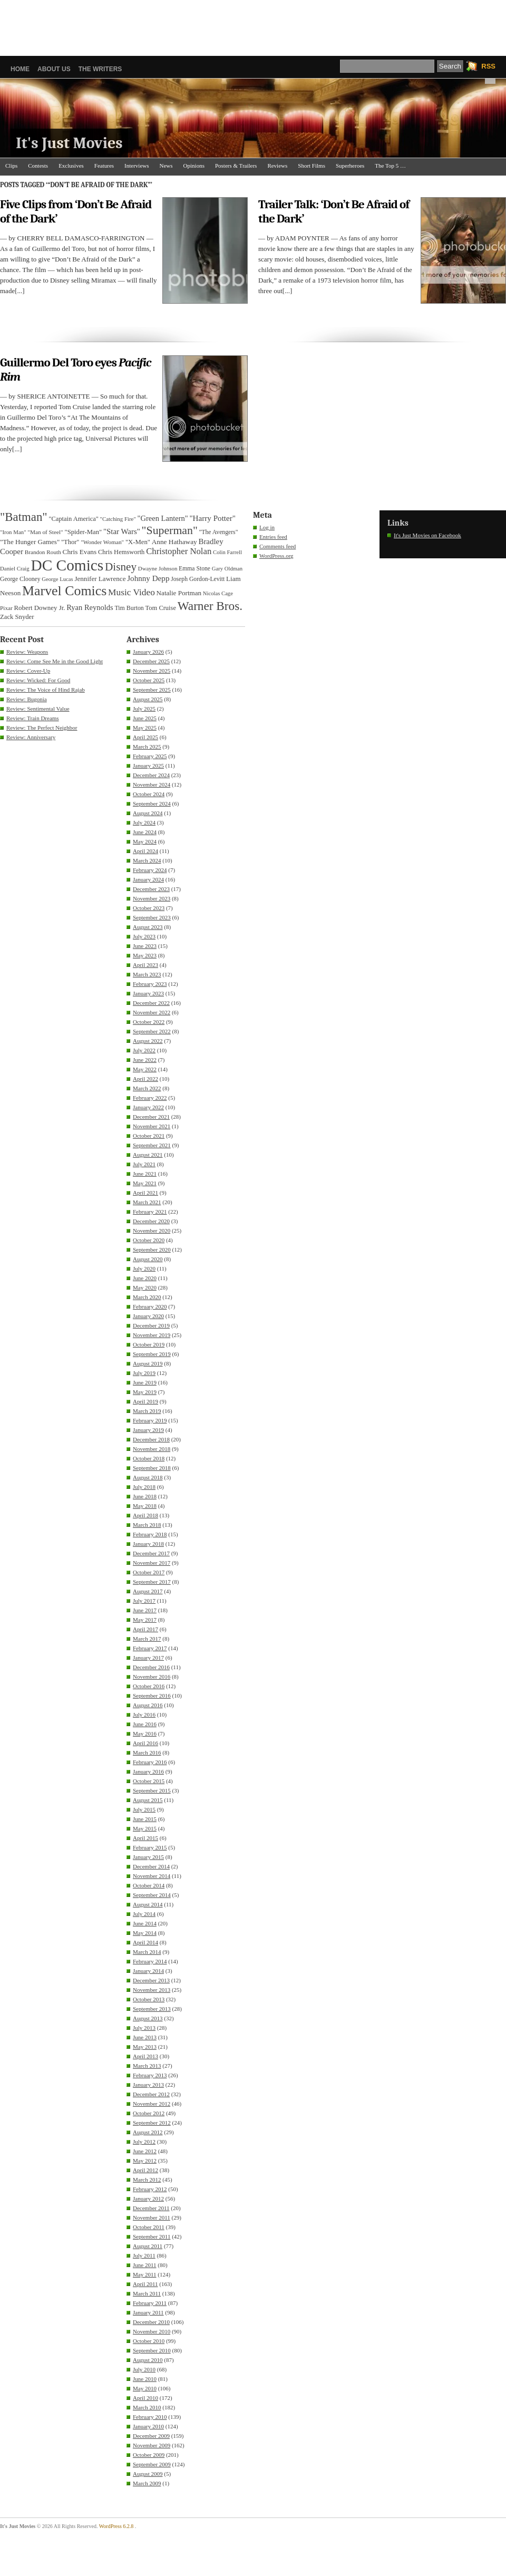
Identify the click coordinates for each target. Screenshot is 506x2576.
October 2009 (148, 2455)
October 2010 (148, 2341)
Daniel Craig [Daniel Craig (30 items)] (15, 568)
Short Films (311, 165)
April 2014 (145, 1942)
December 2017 (151, 1553)
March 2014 (147, 1952)
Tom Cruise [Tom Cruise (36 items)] (160, 608)
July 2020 (144, 1268)
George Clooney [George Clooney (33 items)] (20, 579)
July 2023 (144, 936)
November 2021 (151, 1126)
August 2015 (148, 1800)
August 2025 (148, 699)
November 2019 (151, 1335)
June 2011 (145, 2265)
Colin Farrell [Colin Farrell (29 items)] (227, 552)
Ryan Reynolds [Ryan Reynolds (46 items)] (89, 607)
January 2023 (148, 993)
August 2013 (148, 2018)
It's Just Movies (69, 143)
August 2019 (148, 1363)
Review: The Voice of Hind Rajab (45, 689)
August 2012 (148, 2132)
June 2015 (145, 1819)
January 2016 (148, 1771)
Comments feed (277, 546)
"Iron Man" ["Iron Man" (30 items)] (13, 532)
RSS (488, 66)
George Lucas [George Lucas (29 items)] (57, 579)
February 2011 (150, 2303)
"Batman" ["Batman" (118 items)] (23, 517)
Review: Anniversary (30, 737)
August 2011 (147, 2246)
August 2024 (148, 813)
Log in (267, 527)
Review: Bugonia (26, 699)
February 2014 (150, 1961)
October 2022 (148, 1022)
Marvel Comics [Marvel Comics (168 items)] (64, 590)
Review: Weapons (27, 651)
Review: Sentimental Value (38, 708)
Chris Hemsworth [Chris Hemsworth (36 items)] (121, 552)
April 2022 (145, 1079)
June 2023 (145, 946)
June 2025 (145, 718)
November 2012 (151, 2103)
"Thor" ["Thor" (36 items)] (70, 542)
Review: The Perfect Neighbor (41, 727)
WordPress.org (276, 556)
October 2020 (148, 1240)
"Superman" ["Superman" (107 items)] (170, 530)
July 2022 (144, 1050)
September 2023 (152, 917)
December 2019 (151, 1325)
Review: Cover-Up (28, 670)
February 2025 (150, 756)
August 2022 (148, 1041)
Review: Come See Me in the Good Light (54, 661)
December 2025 (151, 661)
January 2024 (148, 879)
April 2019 (145, 1401)
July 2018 (144, 1487)
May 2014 (145, 1933)
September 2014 (152, 1895)
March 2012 (147, 2179)
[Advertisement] (253, 23)
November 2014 (151, 1876)
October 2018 (148, 1458)
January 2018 (148, 1544)
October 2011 (148, 2227)
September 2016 (152, 1695)
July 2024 (144, 822)
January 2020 (148, 1316)
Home (20, 69)
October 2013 (148, 1999)
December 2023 (151, 889)
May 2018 (145, 1506)
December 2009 (151, 2436)
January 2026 (148, 651)
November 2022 (151, 1012)
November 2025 (151, 670)
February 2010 (150, 2417)
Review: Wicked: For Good (38, 680)
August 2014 (148, 1904)
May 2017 (145, 1619)
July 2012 (144, 2141)
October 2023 (148, 908)
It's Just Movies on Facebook (427, 535)
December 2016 (151, 1667)
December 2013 (151, 1980)
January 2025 (148, 765)
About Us (54, 69)
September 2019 (152, 1354)
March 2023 (147, 974)
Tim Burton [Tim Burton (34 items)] (128, 608)
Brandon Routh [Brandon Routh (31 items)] (43, 552)
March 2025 (147, 746)
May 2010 (145, 2388)
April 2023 (145, 965)
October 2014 (148, 1885)
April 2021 (145, 1192)
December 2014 (151, 1866)
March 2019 (147, 1411)
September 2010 (152, 2350)
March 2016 (147, 1752)
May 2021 (145, 1183)
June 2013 (145, 2037)
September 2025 (152, 689)
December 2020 (151, 1221)
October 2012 (148, 2113)
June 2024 (145, 832)
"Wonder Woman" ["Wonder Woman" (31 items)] (102, 542)
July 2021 (144, 1164)
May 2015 (145, 1828)
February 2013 (150, 2075)
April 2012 (145, 2170)
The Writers (100, 69)
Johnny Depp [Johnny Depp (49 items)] (148, 578)
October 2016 (148, 1686)
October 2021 (148, 1135)
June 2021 (145, 1173)
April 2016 (145, 1743)
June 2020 (145, 1278)
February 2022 (150, 1098)
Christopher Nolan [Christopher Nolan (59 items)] (178, 551)
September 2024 (152, 803)
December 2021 (151, 1116)
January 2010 (148, 2426)
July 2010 (144, 2369)
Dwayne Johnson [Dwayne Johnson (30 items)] (158, 568)
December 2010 (151, 2322)
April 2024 (145, 851)
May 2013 (145, 2047)
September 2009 (152, 2464)
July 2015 (144, 1809)
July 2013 (144, 2028)
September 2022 (152, 1031)
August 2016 (148, 1705)
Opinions (194, 165)
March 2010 (147, 2407)
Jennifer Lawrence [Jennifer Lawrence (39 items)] (99, 579)
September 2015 (152, 1790)
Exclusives (71, 165)
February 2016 (150, 1762)
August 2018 (148, 1477)
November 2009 (151, 2445)
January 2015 (148, 1857)
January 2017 (148, 1657)
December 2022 (151, 1003)
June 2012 (145, 2151)
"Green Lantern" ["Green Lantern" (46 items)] (163, 518)
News (166, 165)
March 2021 (147, 1202)
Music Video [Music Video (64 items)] (131, 592)
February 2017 (150, 1648)
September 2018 (152, 1468)
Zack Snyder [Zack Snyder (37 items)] (17, 617)
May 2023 (145, 955)
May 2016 (145, 1733)
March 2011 (147, 2293)
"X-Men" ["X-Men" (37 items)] (137, 542)
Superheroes (350, 165)
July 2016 (144, 1714)
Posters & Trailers (236, 165)
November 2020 (151, 1230)
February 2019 (150, 1420)
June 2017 (145, 1610)
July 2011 (144, 2255)
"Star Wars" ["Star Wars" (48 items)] (121, 531)
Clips (11, 165)
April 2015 (145, 1838)
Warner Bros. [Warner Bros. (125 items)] (210, 606)
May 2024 (145, 841)
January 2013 (148, 2084)
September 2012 (152, 2122)
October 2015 (148, 1781)
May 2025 (145, 727)
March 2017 (147, 1638)
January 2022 (148, 1107)
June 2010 (145, 2379)
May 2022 (145, 1069)
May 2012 (145, 2160)
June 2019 (145, 1382)
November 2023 (151, 898)
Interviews (136, 165)
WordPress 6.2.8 (116, 2526)
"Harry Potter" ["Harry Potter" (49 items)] (212, 518)
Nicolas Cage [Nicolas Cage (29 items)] (218, 593)
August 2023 (148, 927)
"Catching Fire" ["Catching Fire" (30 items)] (118, 519)
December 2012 (151, 2094)
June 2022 (145, 1060)
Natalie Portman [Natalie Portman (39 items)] (179, 593)
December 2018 (151, 1439)
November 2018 (151, 1449)
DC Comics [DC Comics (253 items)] (67, 565)
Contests (38, 165)
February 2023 (150, 984)
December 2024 (151, 775)
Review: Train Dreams (32, 718)
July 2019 (144, 1373)
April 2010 (145, 2398)
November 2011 (151, 2217)
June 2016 (145, 1724)
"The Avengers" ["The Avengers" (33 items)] (218, 532)
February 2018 (150, 1534)
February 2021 (150, 1211)
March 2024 (147, 860)
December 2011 (151, 2208)
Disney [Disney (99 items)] (121, 566)
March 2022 (147, 1088)
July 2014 (144, 1914)
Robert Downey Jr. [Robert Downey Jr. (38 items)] (39, 608)
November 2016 (151, 1676)
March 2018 (147, 1525)
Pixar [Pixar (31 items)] (6, 608)
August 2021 (148, 1154)
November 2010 (151, 2331)
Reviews (277, 165)
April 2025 (145, 737)
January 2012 (148, 2198)
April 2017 (145, 1629)
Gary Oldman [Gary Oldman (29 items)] (227, 569)
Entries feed (273, 537)
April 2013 (145, 2056)
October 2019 (148, 1344)
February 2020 (150, 1306)
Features (104, 165)
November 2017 (151, 1563)
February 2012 (150, 2189)
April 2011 (145, 2284)
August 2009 (148, 2474)
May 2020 (145, 1287)
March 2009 (147, 2483)
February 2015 (150, 1847)
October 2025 (148, 680)
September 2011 (151, 2236)
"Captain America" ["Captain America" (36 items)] (73, 518)
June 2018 (145, 1496)
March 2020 (147, 1297)
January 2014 (148, 1971)
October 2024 (148, 794)
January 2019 (148, 1430)
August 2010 (148, 2360)
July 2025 (144, 708)
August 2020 (148, 1259)
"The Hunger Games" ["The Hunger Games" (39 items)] (30, 542)
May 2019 (145, 1392)
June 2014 (145, 1923)
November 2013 (151, 1990)
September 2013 (152, 2009)
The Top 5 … (390, 165)
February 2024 (150, 870)
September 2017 (152, 1581)
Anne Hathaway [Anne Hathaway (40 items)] (174, 542)
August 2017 (148, 1591)
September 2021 (152, 1145)
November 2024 (151, 784)
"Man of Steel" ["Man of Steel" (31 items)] (45, 532)
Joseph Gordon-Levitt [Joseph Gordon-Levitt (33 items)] (198, 579)
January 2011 (148, 2312)
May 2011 (145, 2274)
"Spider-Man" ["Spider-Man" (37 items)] (83, 532)
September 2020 (152, 1249)
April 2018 (145, 1515)
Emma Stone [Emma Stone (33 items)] (194, 568)
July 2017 (144, 1600)
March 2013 (147, 2065)
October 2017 (148, 1572)
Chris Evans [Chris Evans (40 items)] (80, 552)
